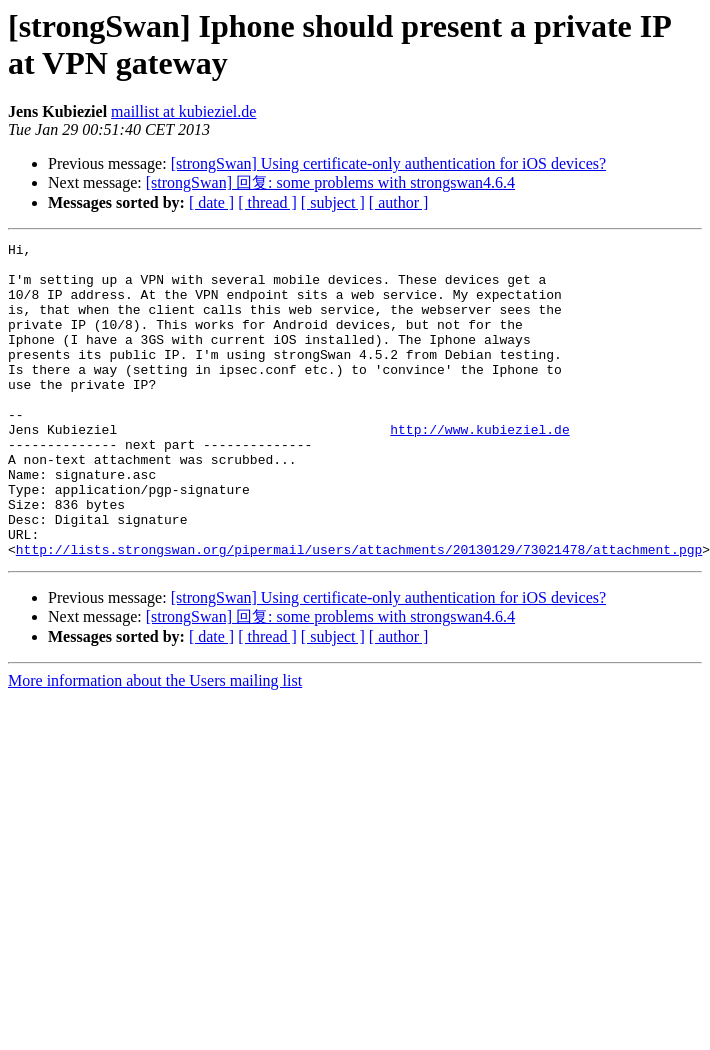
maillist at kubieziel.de (183, 111)
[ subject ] (333, 202)
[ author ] (399, 202)
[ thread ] (267, 202)
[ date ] (211, 202)
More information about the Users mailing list (155, 743)
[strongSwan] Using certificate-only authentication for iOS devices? (388, 163)
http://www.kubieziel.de (479, 468)
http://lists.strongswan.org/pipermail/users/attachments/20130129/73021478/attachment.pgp (359, 612)
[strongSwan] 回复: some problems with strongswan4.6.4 (330, 182)
